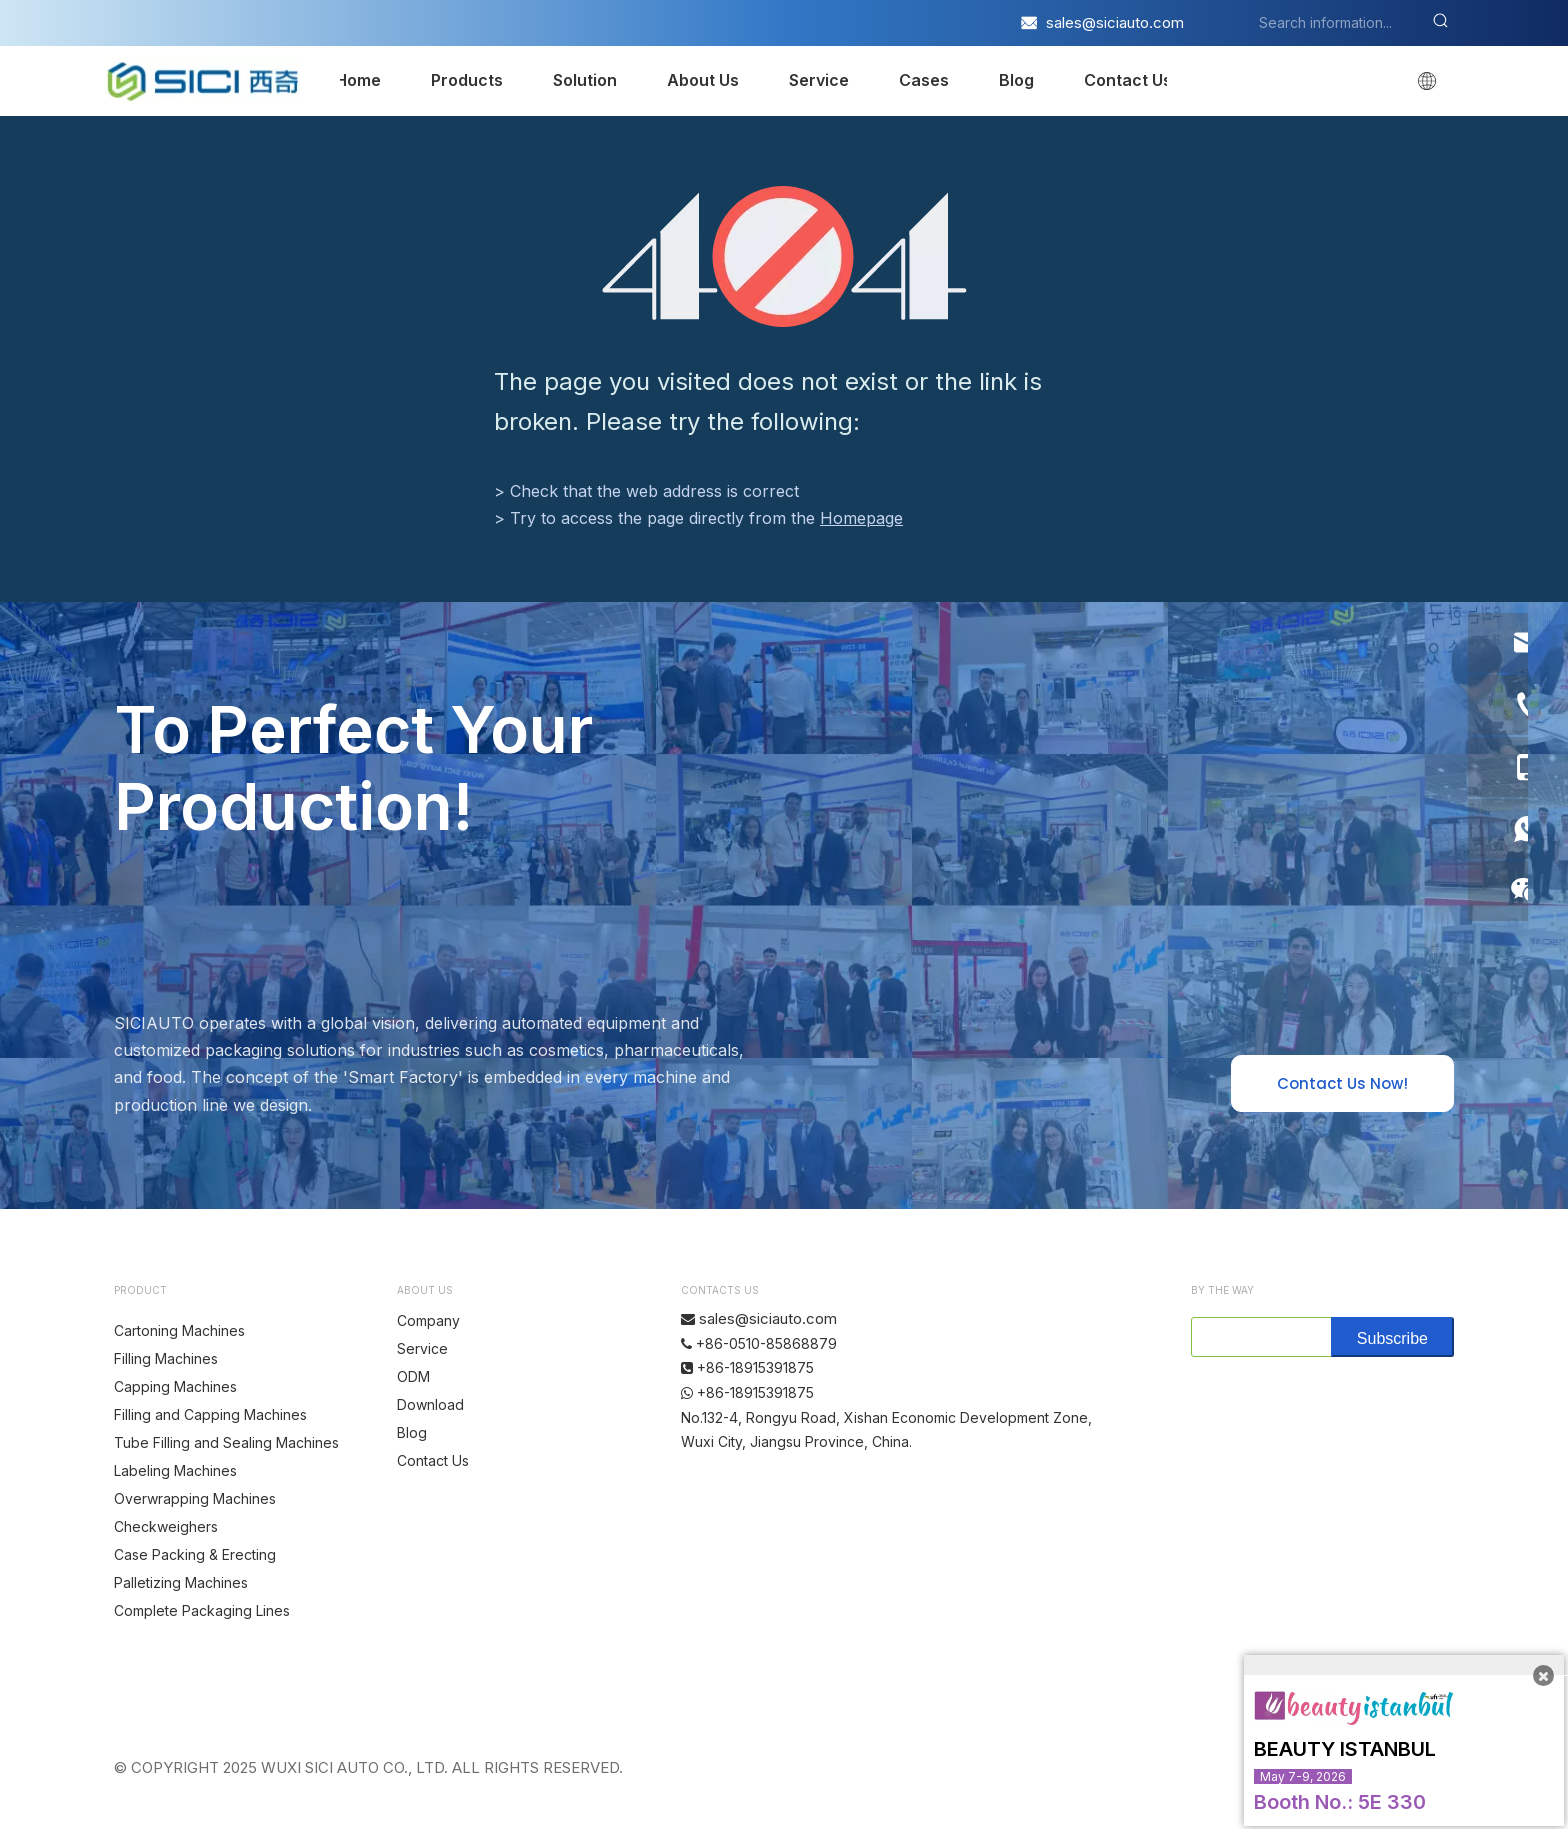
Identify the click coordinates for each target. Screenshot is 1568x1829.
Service (819, 80)
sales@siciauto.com (1115, 22)
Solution (585, 80)
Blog (1016, 80)
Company (428, 1320)
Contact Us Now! (1342, 1083)
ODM (413, 1376)
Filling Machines (166, 1358)
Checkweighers (166, 1526)
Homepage (861, 518)
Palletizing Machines (181, 1582)
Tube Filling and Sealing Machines (226, 1442)
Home (358, 80)
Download (430, 1404)
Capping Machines (175, 1386)
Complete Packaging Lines (202, 1610)
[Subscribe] (1392, 1337)
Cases (924, 80)
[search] (1257, 1337)
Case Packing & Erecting (195, 1554)
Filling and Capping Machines (210, 1414)
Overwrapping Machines (195, 1498)
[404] (784, 256)
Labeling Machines (175, 1470)
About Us (703, 80)
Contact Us (1128, 80)
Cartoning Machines (179, 1330)
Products (467, 80)
